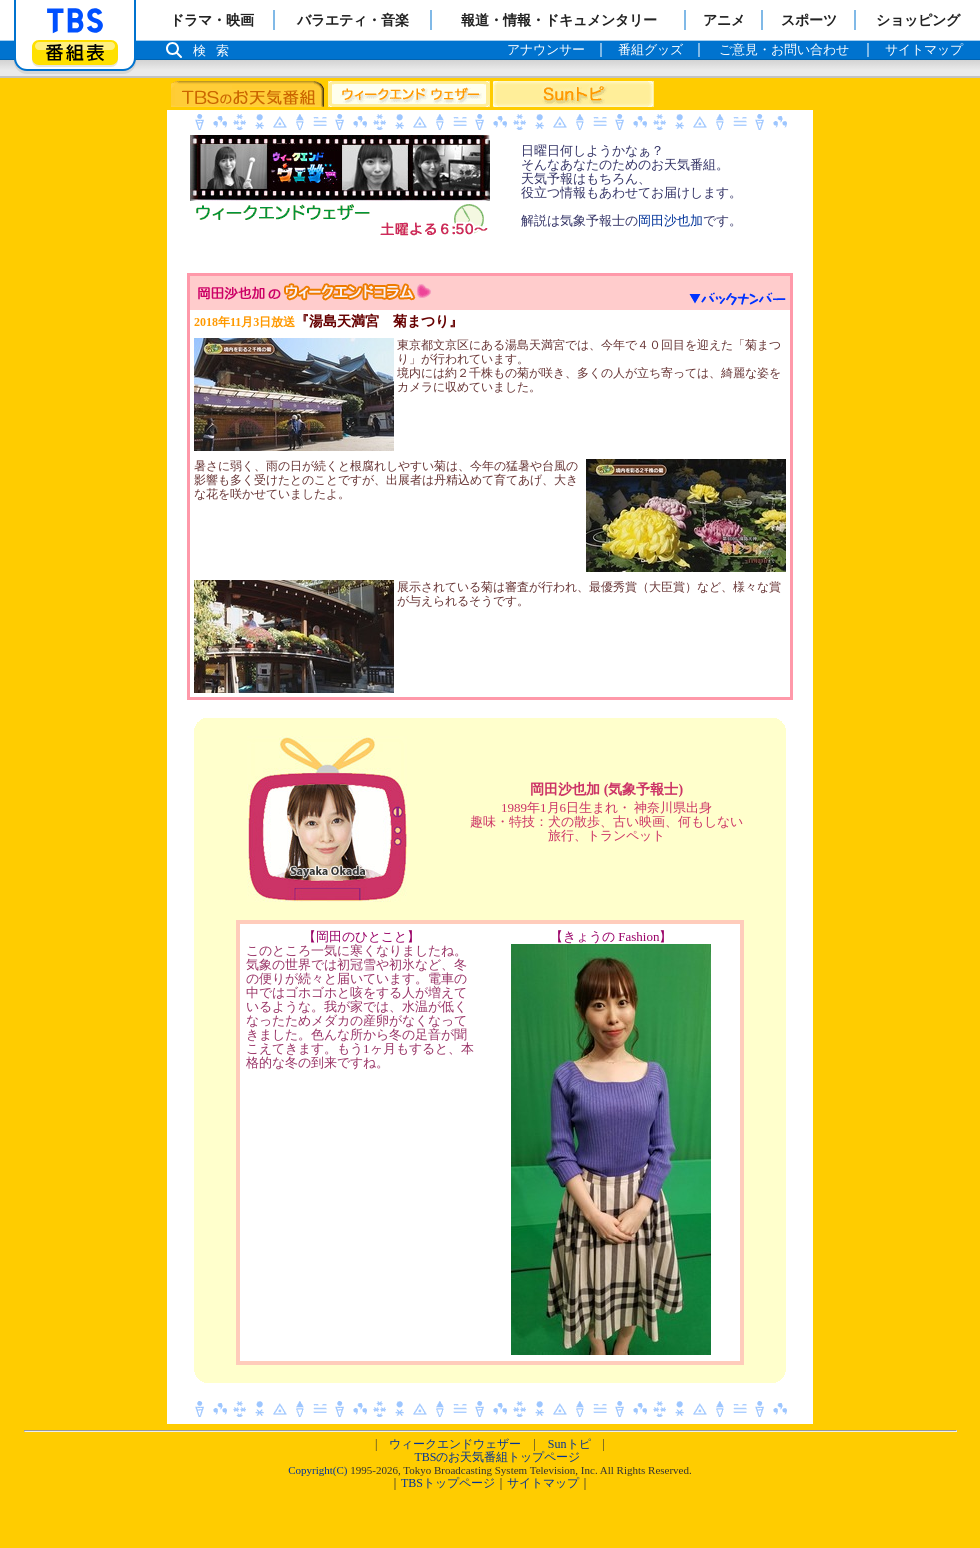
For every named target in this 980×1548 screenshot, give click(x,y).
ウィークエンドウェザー (455, 1444)
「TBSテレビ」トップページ (75, 21)
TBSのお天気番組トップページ (497, 1457)
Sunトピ (569, 1444)
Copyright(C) (317, 1470)
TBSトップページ (448, 1483)
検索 (216, 50)
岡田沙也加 (670, 220)
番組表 (75, 52)
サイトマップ (543, 1483)
